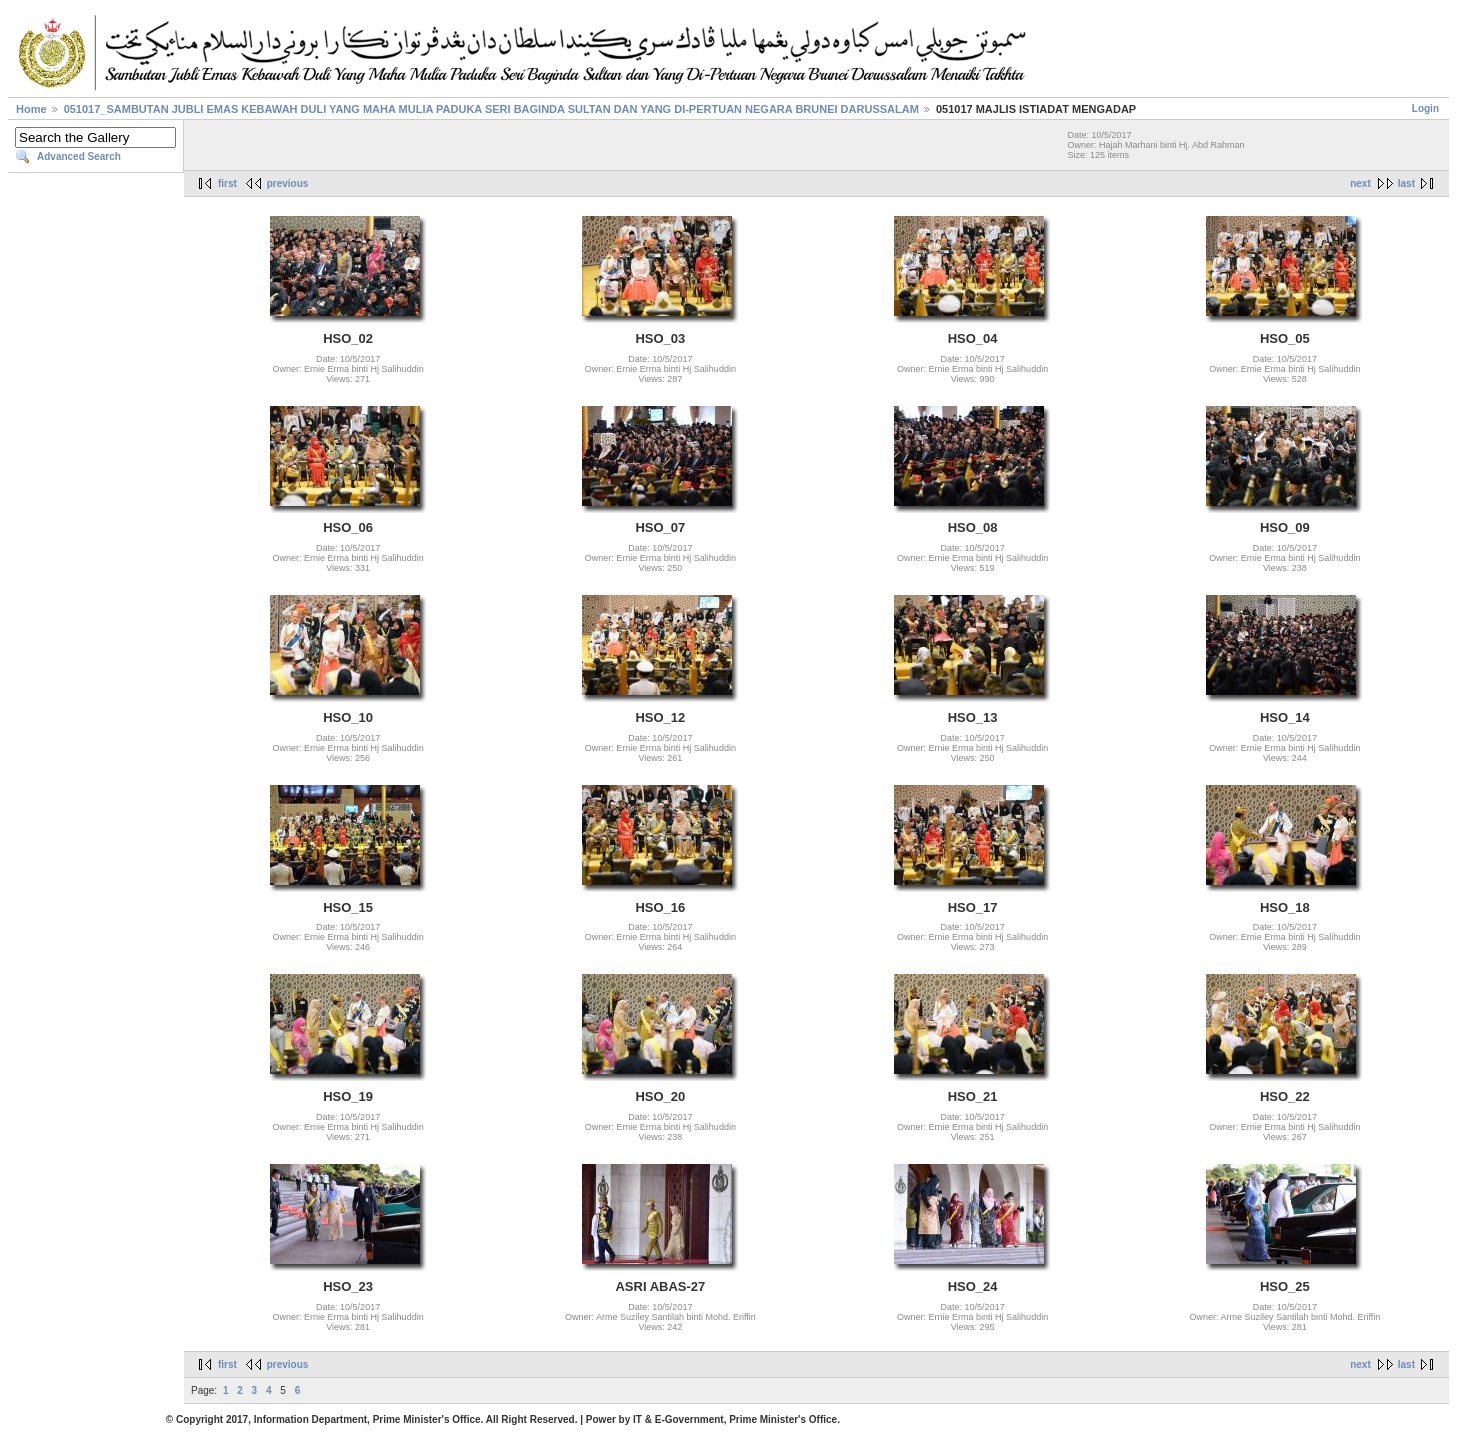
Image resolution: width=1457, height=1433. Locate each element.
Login (1425, 108)
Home (31, 109)
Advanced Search (79, 156)
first (227, 183)
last (1406, 183)
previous (288, 183)
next (1360, 183)
